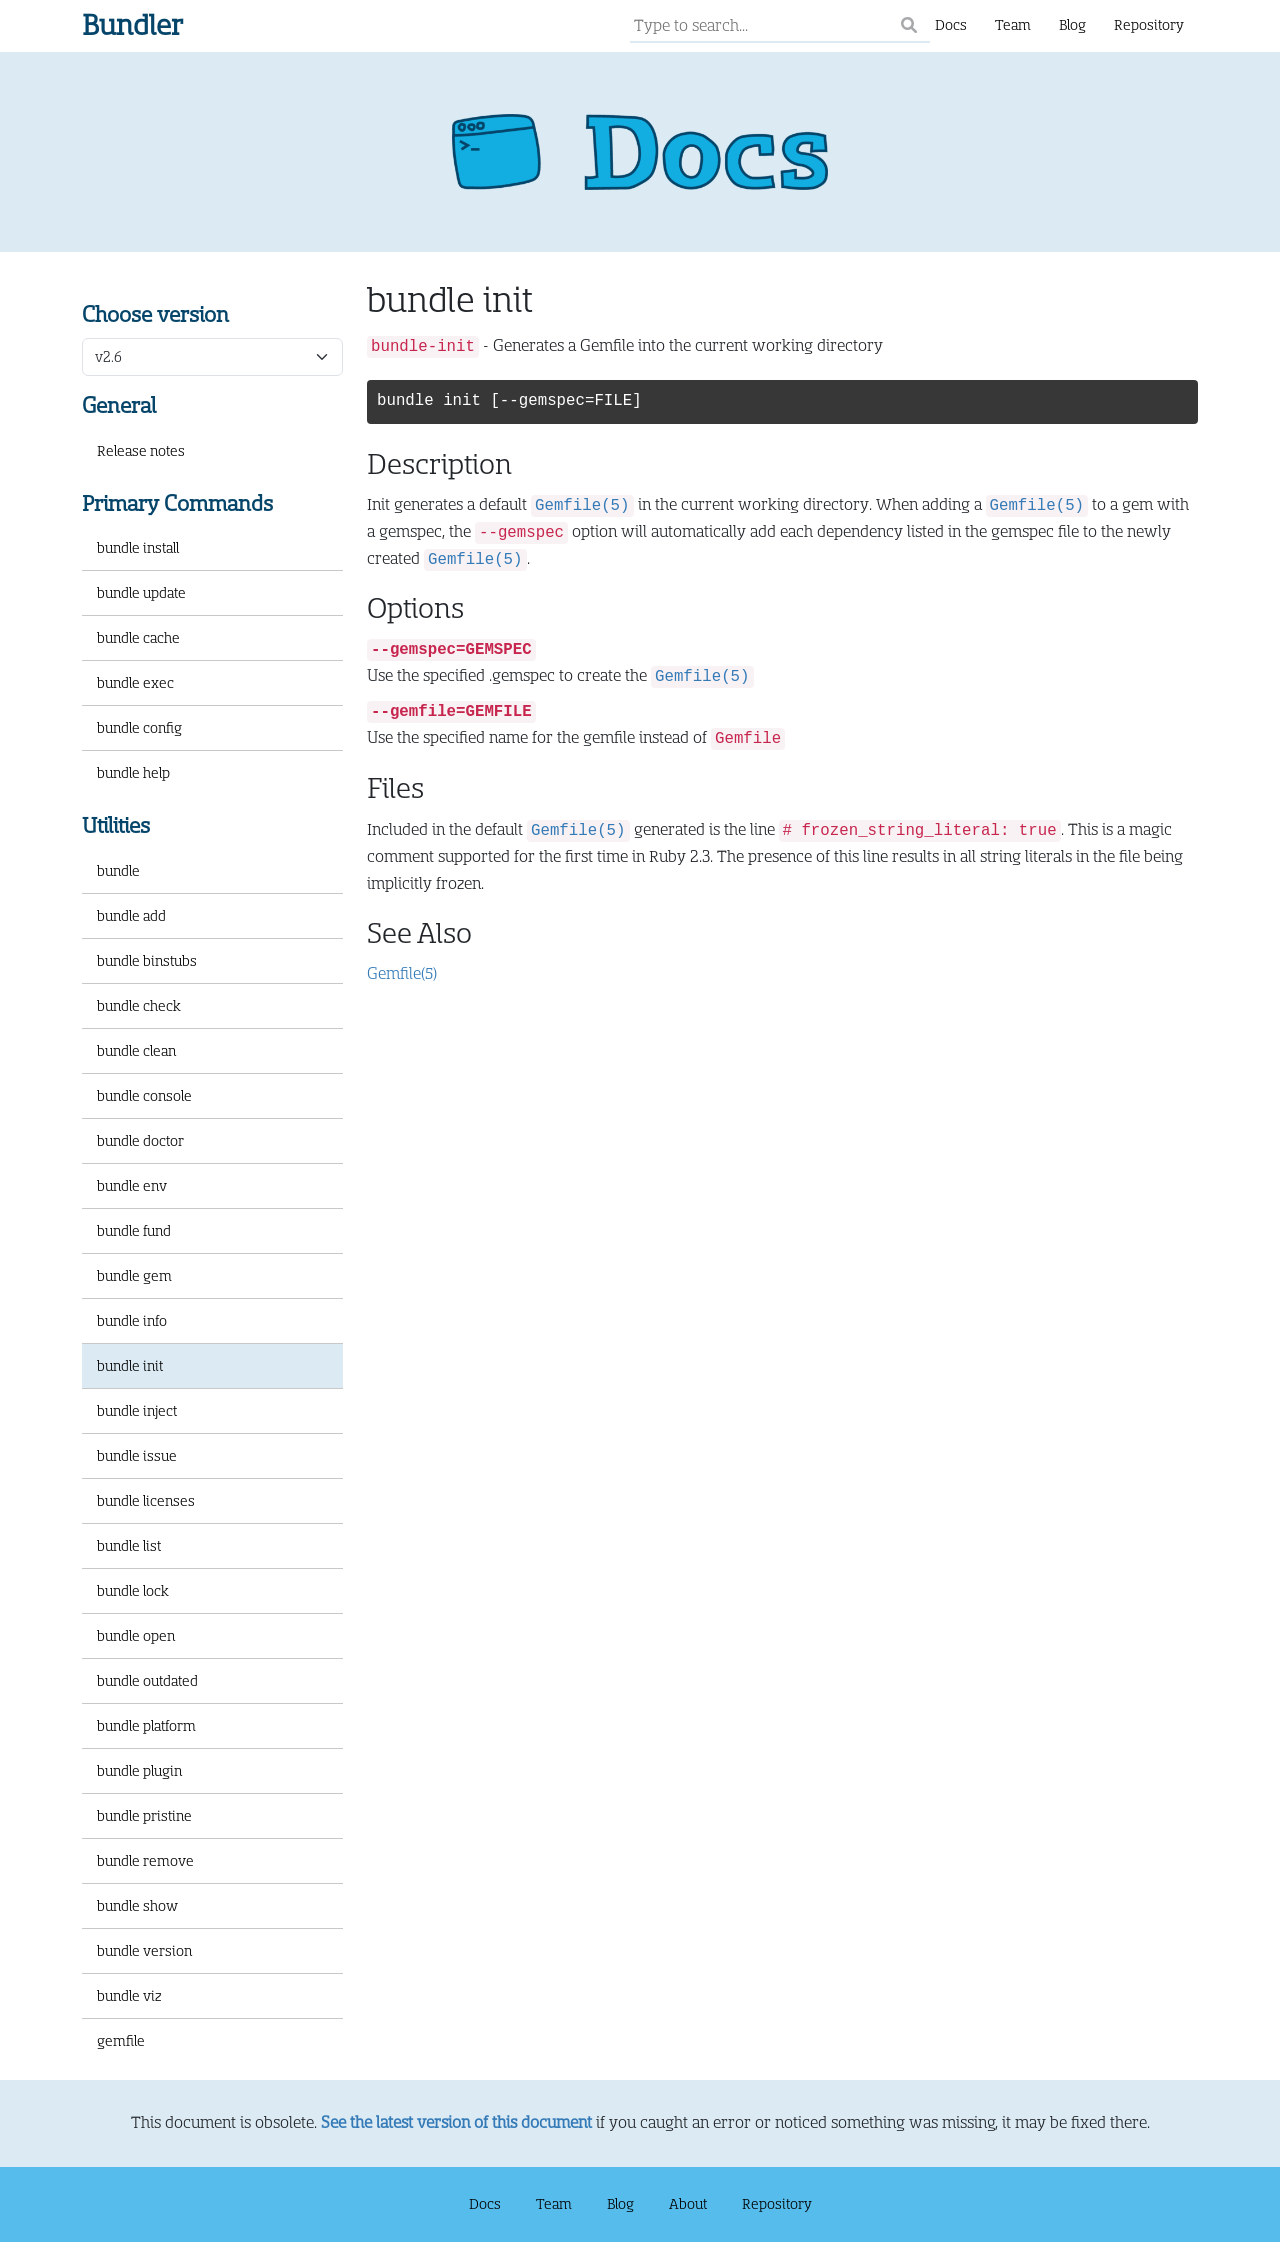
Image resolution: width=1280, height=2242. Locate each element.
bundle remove (145, 1861)
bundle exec (135, 683)
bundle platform (146, 1726)
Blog (1072, 25)
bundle (118, 871)
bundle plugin (139, 1771)
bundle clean (136, 1051)
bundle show (137, 1906)
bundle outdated (147, 1681)
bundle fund (134, 1231)
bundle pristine (144, 1816)
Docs (951, 25)
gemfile (121, 2041)
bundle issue (137, 1456)
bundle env (132, 1186)
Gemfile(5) (402, 974)
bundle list (129, 1546)
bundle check (139, 1006)
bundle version (144, 1951)
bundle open (136, 1636)
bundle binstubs (147, 961)
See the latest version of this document (456, 2123)
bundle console (144, 1096)
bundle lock (133, 1591)
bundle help (133, 773)
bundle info (132, 1321)
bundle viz (129, 1996)
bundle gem (134, 1276)
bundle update (141, 593)
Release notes (141, 451)
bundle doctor (140, 1141)
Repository (1149, 25)
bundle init (130, 1366)
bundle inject (137, 1411)
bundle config (139, 728)
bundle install (138, 548)
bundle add (131, 916)
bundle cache (138, 638)
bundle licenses (146, 1501)
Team (1013, 25)
